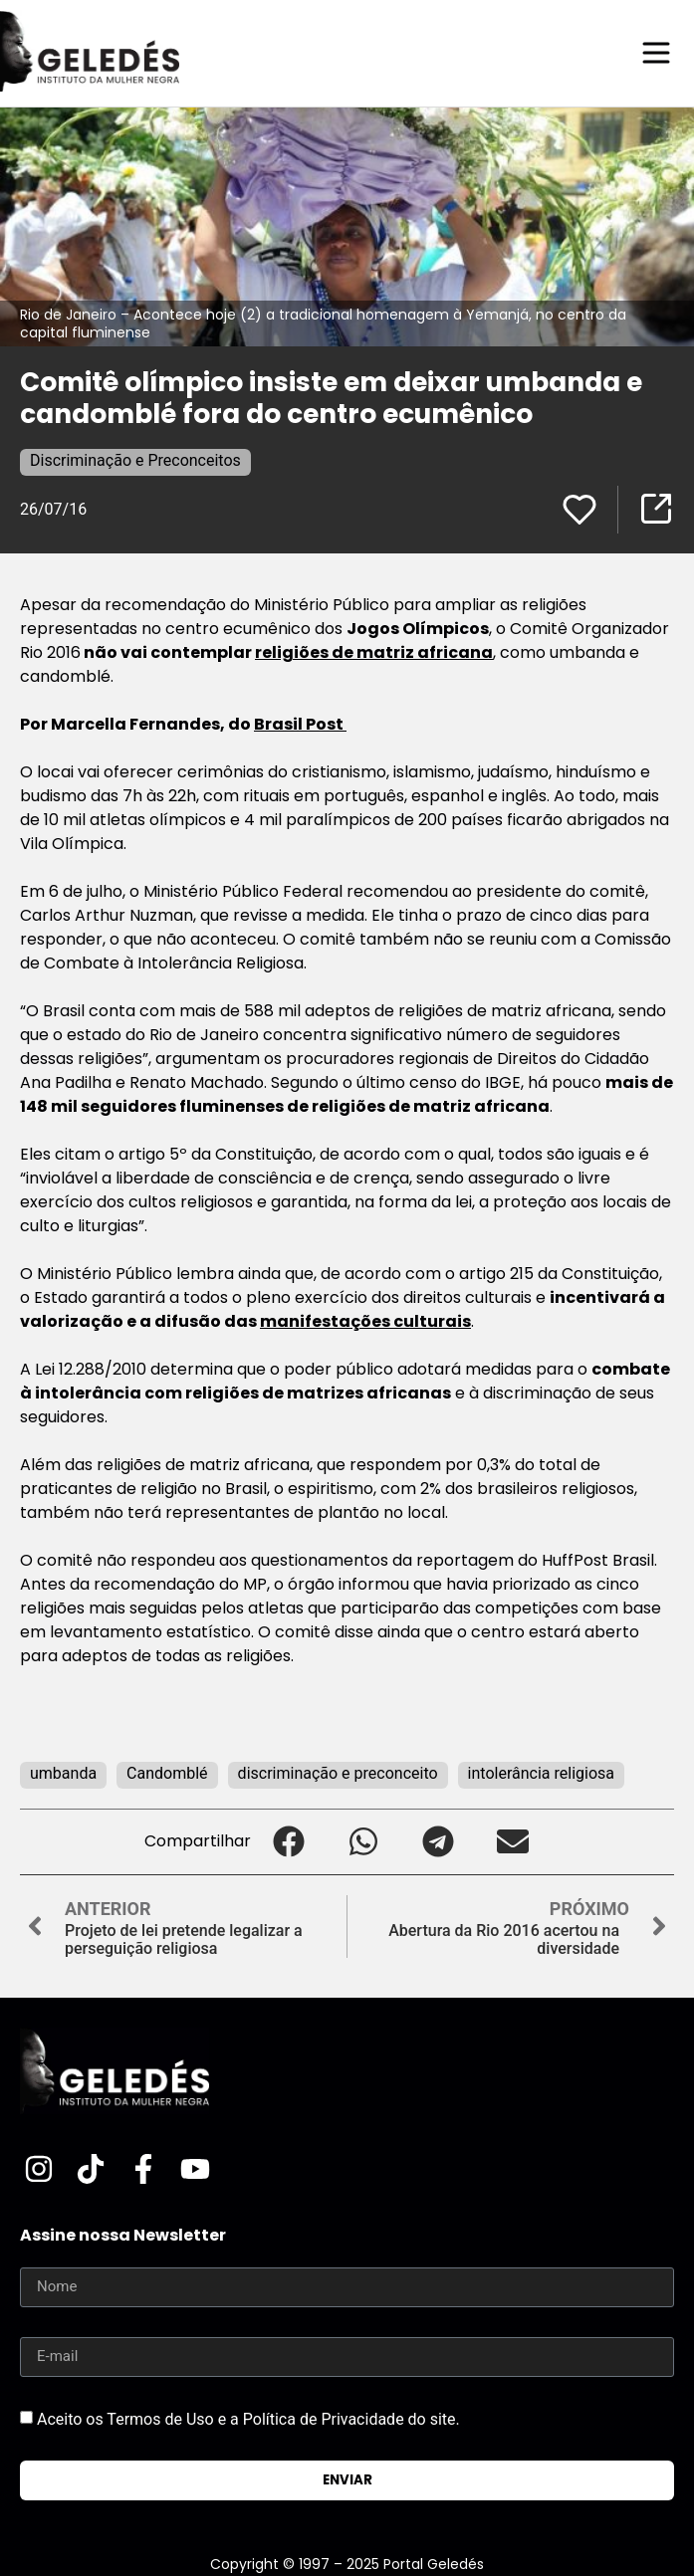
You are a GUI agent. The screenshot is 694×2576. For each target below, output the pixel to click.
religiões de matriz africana (374, 652)
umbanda (63, 1773)
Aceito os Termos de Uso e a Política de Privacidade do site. (248, 2418)
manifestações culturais (365, 1321)
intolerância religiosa (541, 1773)
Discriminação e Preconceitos (135, 460)
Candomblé (167, 1773)
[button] (288, 1842)
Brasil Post (300, 724)
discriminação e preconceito (338, 1773)
